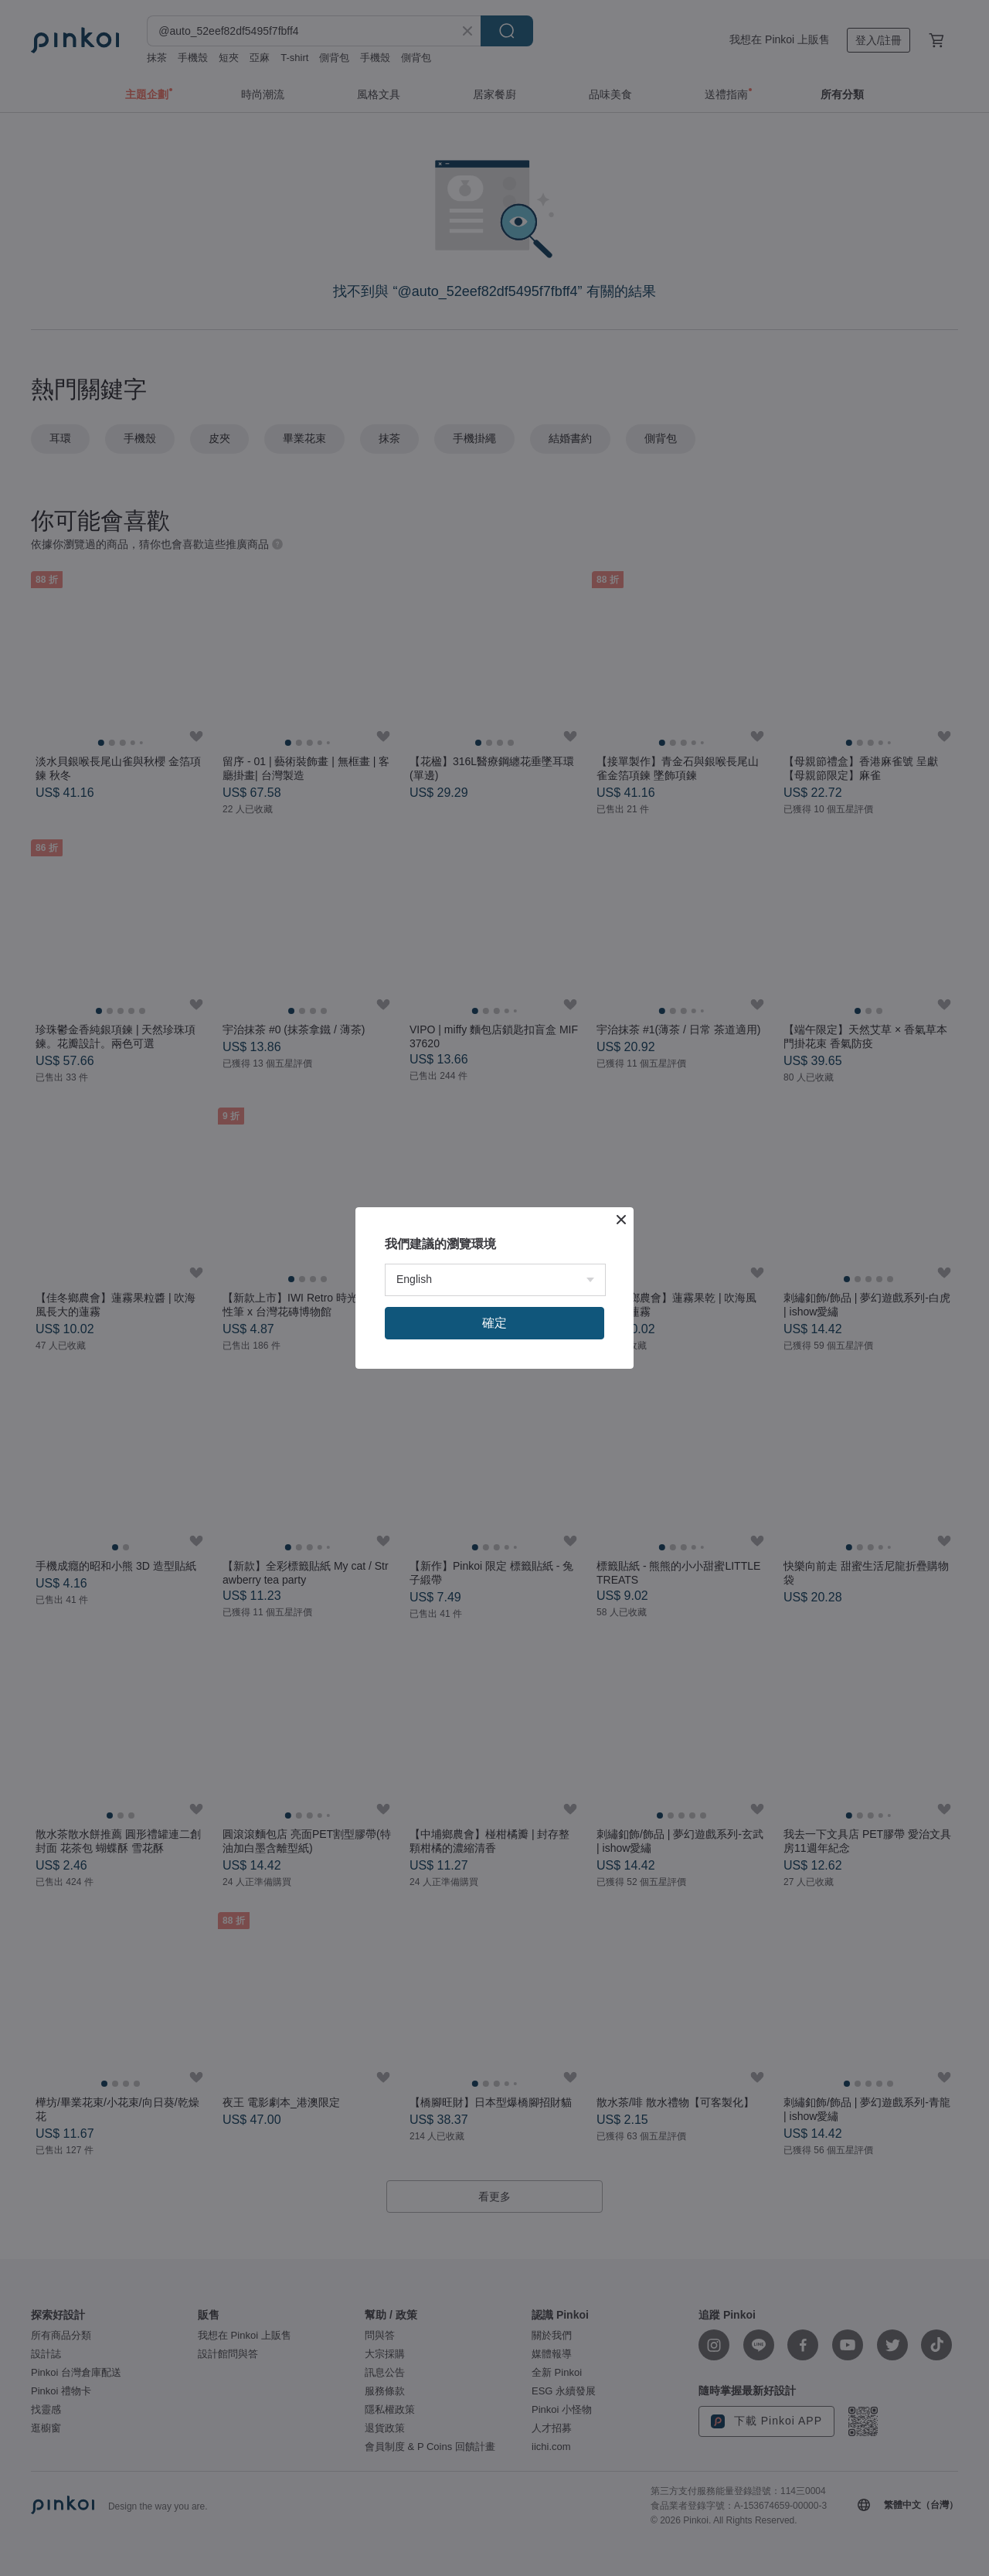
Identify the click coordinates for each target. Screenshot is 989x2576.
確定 (494, 1322)
